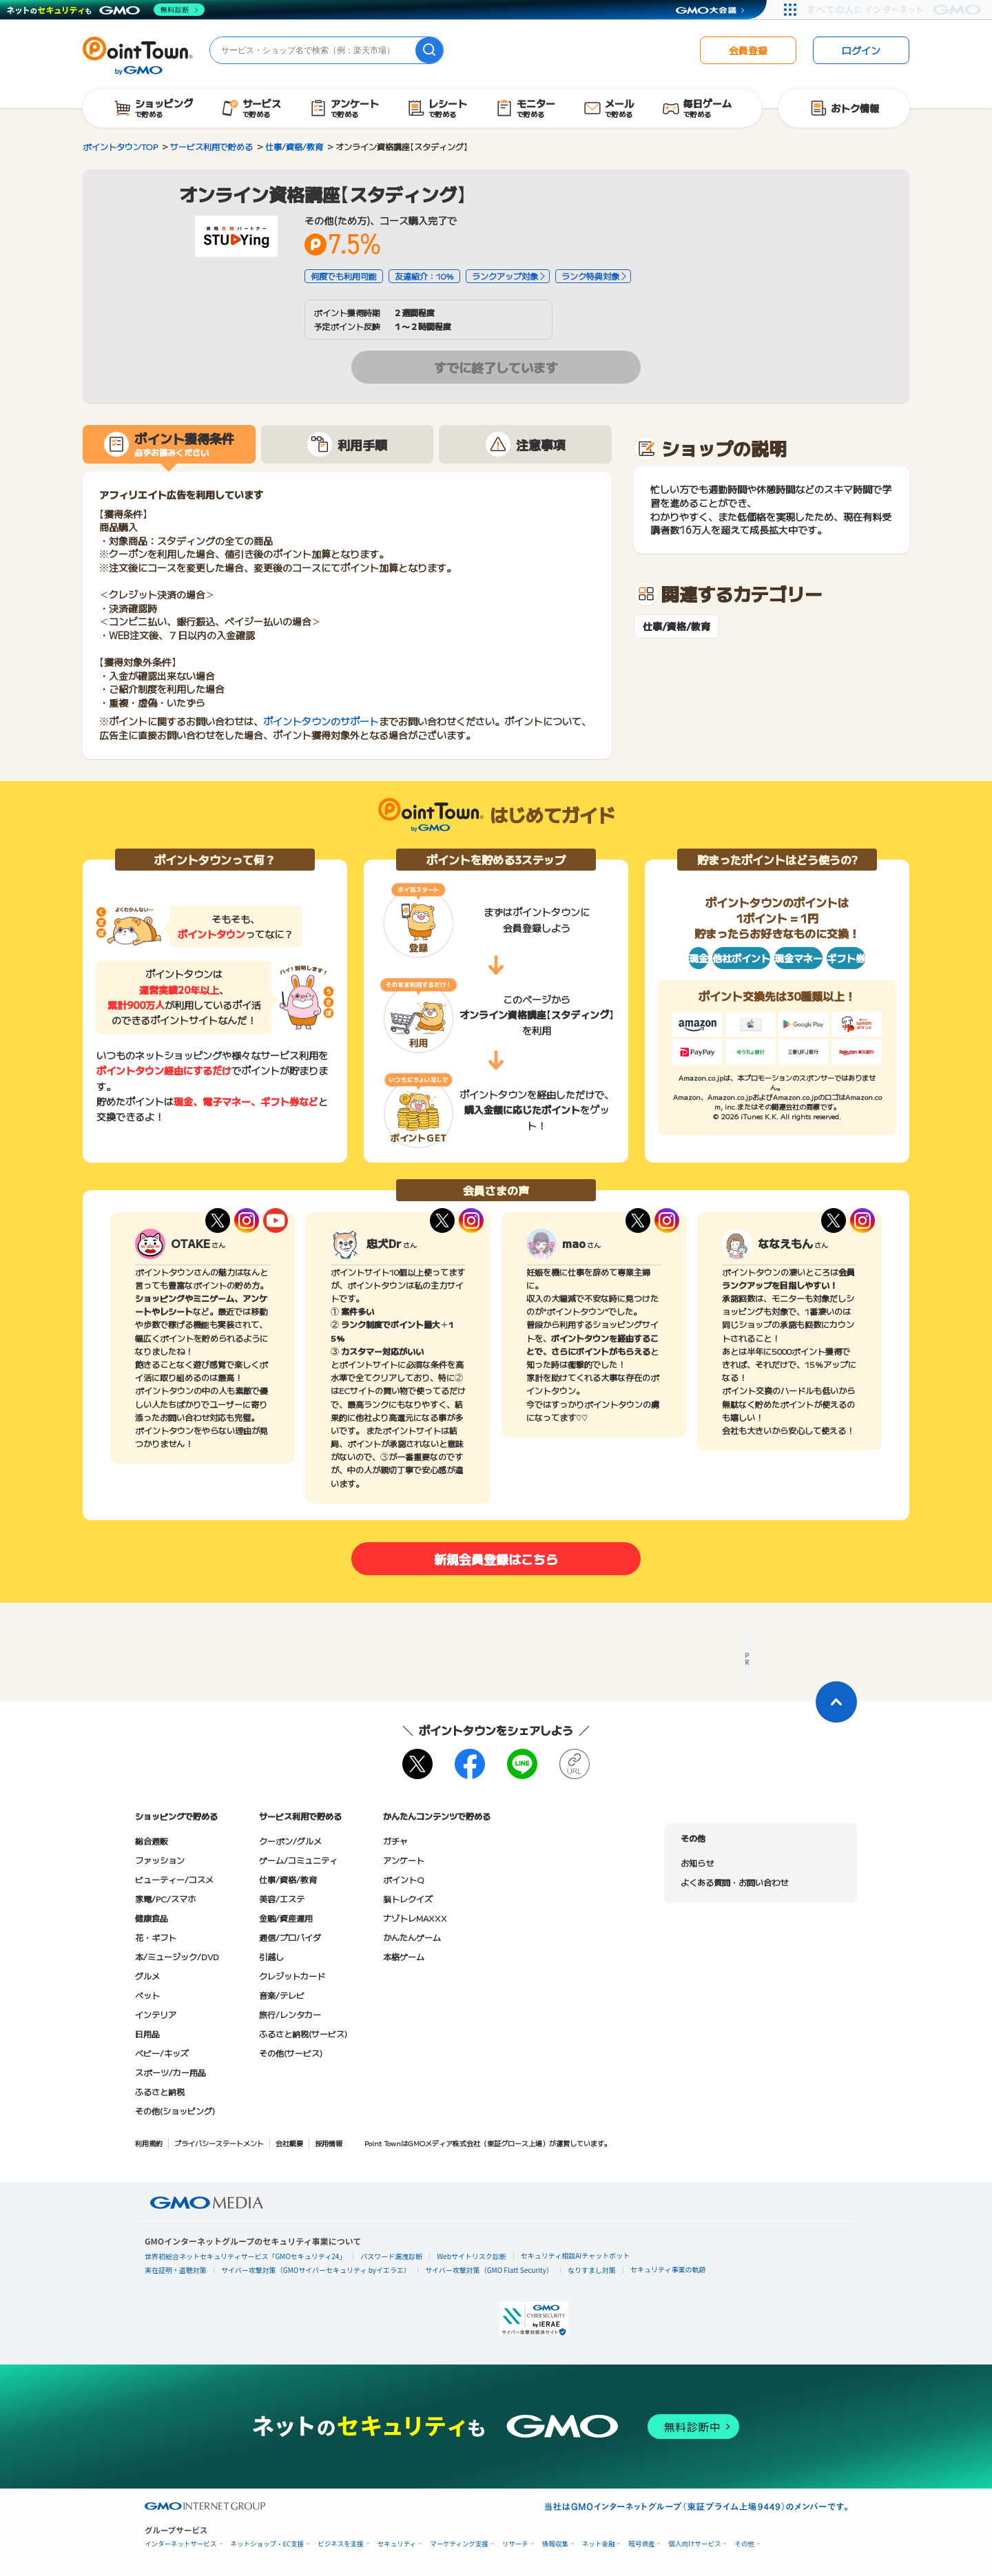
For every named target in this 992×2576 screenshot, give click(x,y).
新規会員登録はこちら (496, 1559)
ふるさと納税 (160, 2091)
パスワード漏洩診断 (391, 2256)
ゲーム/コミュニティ (298, 1860)
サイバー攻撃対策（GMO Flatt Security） (489, 2270)
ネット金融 (598, 2543)
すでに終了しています (496, 367)
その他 (744, 2543)
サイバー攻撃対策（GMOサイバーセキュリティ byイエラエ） (316, 2270)
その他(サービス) (290, 2053)
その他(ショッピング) (175, 2111)
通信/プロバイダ (290, 1937)
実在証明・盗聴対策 (176, 2270)
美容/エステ (281, 1898)
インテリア (155, 2014)
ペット (147, 1995)
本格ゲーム (403, 1956)
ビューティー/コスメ (174, 1879)
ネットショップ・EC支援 (267, 2543)
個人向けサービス (694, 2543)
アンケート (403, 1860)
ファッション (160, 1860)
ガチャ (395, 1841)
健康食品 (151, 1918)
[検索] (429, 50)
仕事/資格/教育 (676, 626)
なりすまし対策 (592, 2270)
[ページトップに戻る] (836, 1702)
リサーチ (515, 2543)
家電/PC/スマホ (165, 1898)
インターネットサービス (181, 2543)
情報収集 (555, 2543)
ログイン (861, 50)
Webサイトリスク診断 (471, 2256)
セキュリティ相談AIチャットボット (575, 2255)
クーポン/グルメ (290, 1841)
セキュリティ (397, 2543)
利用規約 (149, 2143)
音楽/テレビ (281, 1995)
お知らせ (697, 1863)
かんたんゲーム (412, 1937)
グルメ (147, 1976)
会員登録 (748, 50)
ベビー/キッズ (162, 2053)
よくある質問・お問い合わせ (734, 1882)
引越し (271, 1956)
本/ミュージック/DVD (177, 1956)
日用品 (147, 2033)
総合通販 (151, 1841)
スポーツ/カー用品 (170, 2072)
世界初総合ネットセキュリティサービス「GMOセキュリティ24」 (245, 2256)
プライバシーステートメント (219, 2143)
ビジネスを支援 (341, 2543)
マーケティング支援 (459, 2543)
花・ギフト (155, 1937)
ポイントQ (403, 1879)
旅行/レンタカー (290, 2014)
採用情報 (328, 2143)
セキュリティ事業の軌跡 (667, 2269)
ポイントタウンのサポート (321, 721)
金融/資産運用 (286, 1918)
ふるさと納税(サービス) (303, 2033)
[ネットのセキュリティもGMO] (105, 9)
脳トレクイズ (408, 1898)
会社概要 (289, 2143)
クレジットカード (292, 1976)
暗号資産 (641, 2543)
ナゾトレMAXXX (415, 1918)
